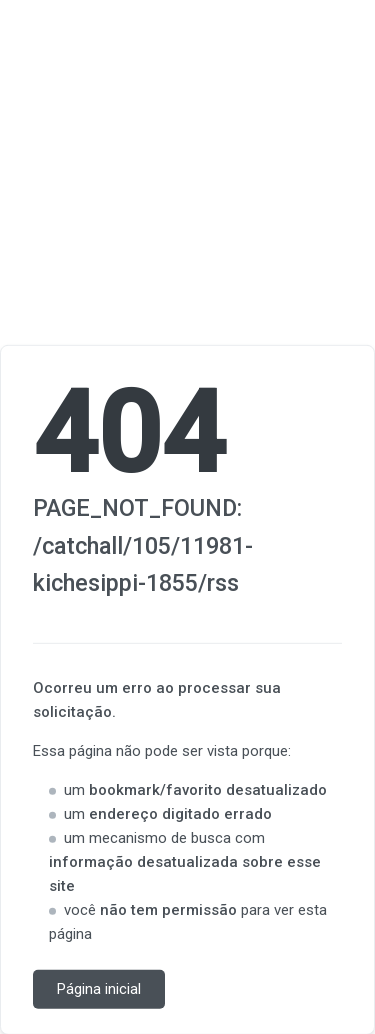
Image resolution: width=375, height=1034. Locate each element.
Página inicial (99, 989)
